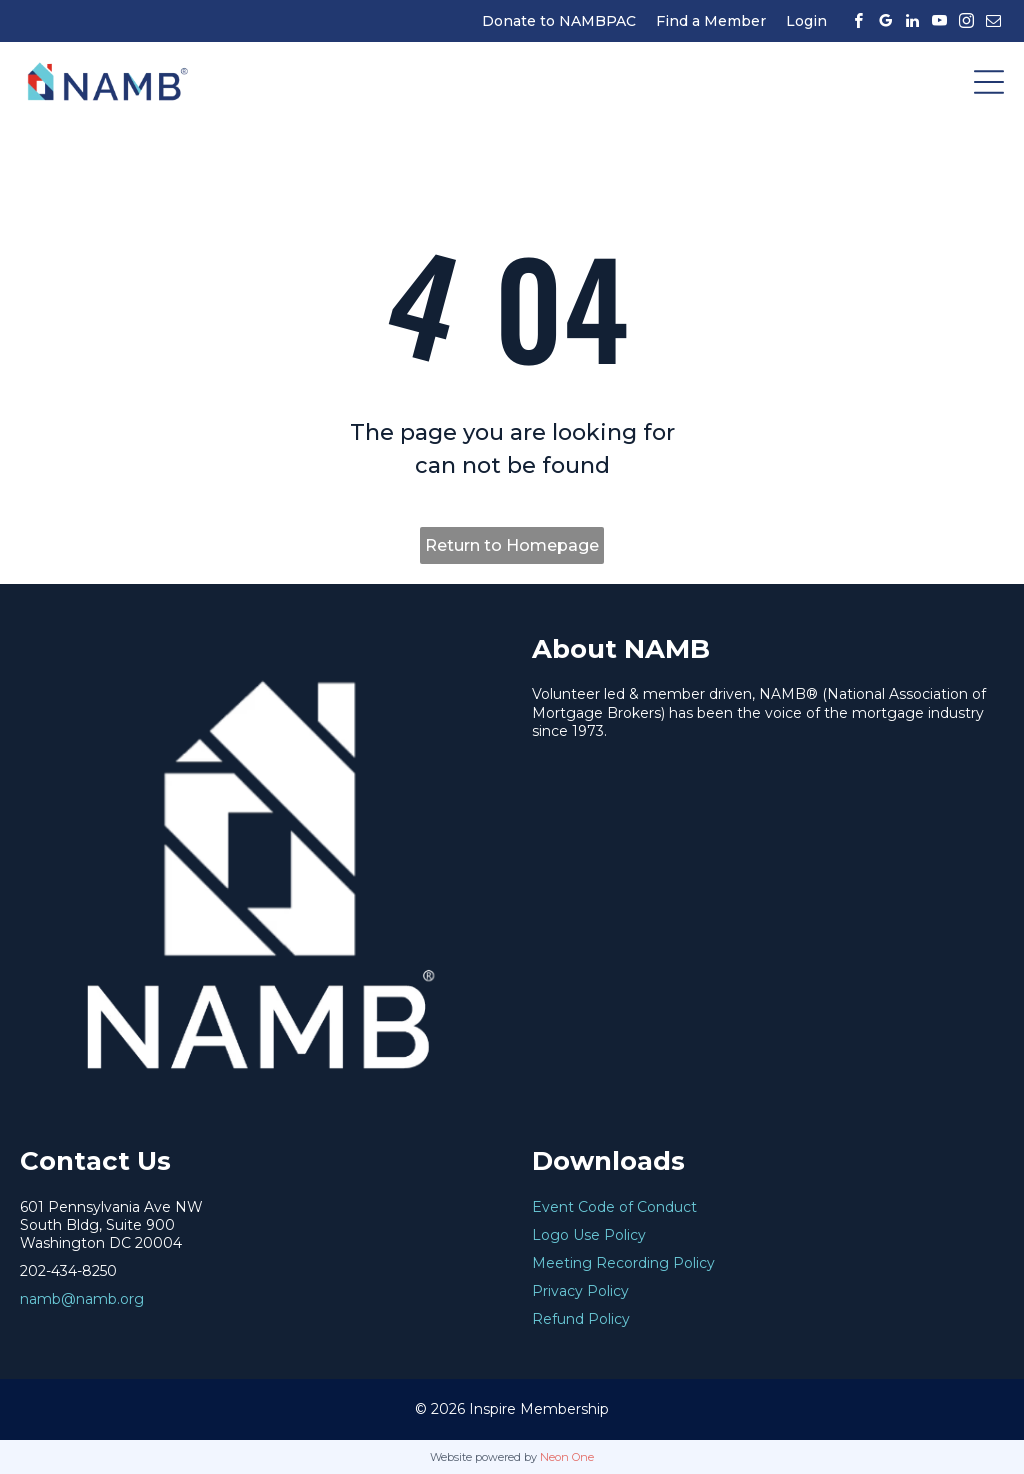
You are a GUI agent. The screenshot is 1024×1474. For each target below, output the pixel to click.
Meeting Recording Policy (623, 1263)
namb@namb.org (82, 1299)
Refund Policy (581, 1319)
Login (806, 21)
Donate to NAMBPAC (559, 21)
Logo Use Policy (589, 1235)
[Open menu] (989, 82)
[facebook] (858, 21)
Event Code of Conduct (614, 1207)
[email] (993, 21)
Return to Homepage (512, 545)
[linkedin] (912, 21)
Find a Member (711, 21)
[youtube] (939, 21)
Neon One (567, 1457)
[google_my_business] (885, 21)
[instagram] (966, 21)
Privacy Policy (580, 1291)
